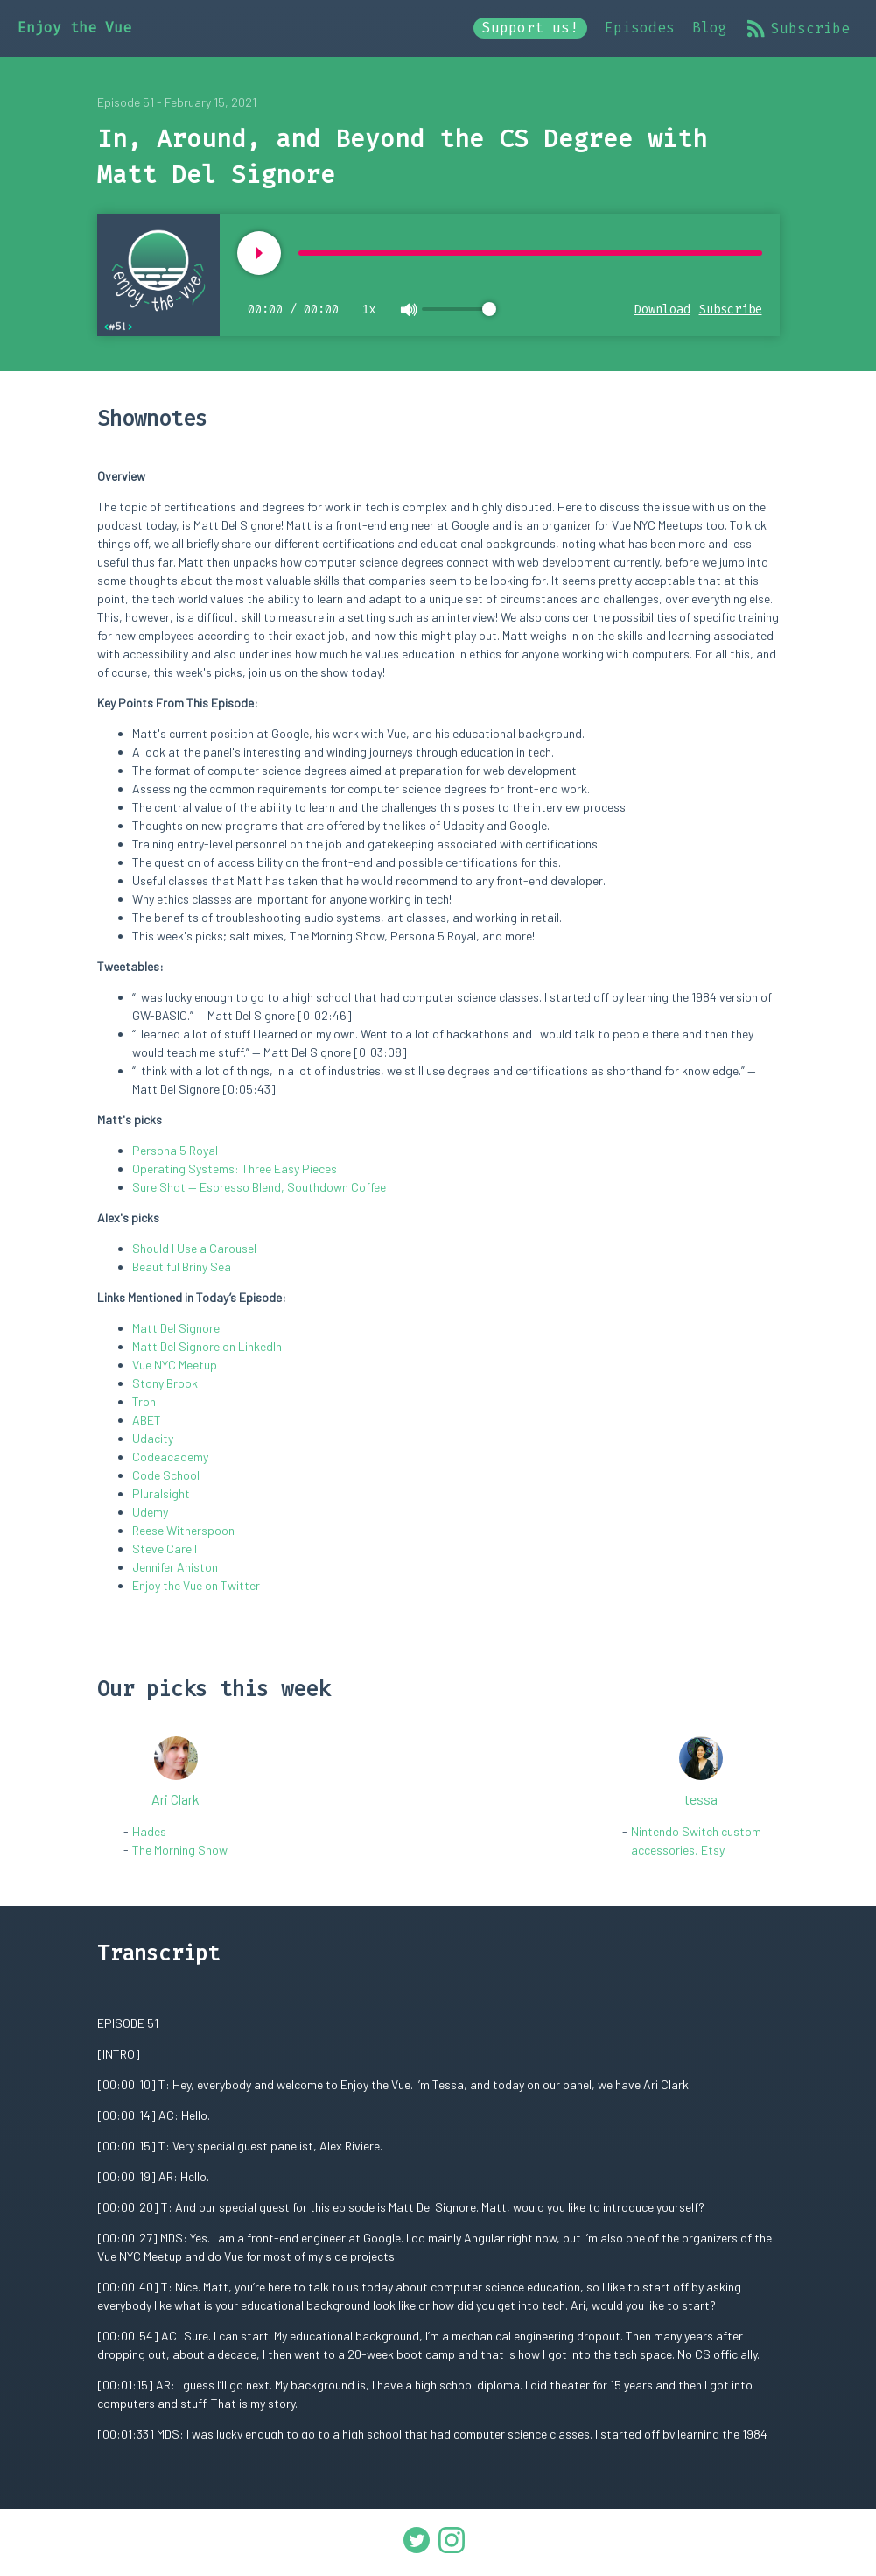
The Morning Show (180, 1849)
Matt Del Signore (176, 1327)
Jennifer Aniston (175, 1566)
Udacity (152, 1438)
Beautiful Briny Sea (181, 1266)
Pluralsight (161, 1493)
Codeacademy (170, 1456)
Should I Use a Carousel (194, 1248)
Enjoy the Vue (74, 27)
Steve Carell (164, 1548)
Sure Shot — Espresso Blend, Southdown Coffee (259, 1186)
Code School (166, 1474)
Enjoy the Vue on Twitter (196, 1585)
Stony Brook (165, 1383)
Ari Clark (175, 1799)
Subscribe (797, 28)
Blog (709, 27)
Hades (149, 1831)
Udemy (150, 1511)
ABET (146, 1419)
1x (368, 309)
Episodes (640, 27)
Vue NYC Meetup (174, 1364)
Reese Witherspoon (183, 1530)
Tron (144, 1401)
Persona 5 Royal (175, 1150)
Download (662, 309)
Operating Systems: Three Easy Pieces (234, 1168)
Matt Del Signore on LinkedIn (207, 1346)
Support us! (530, 27)
